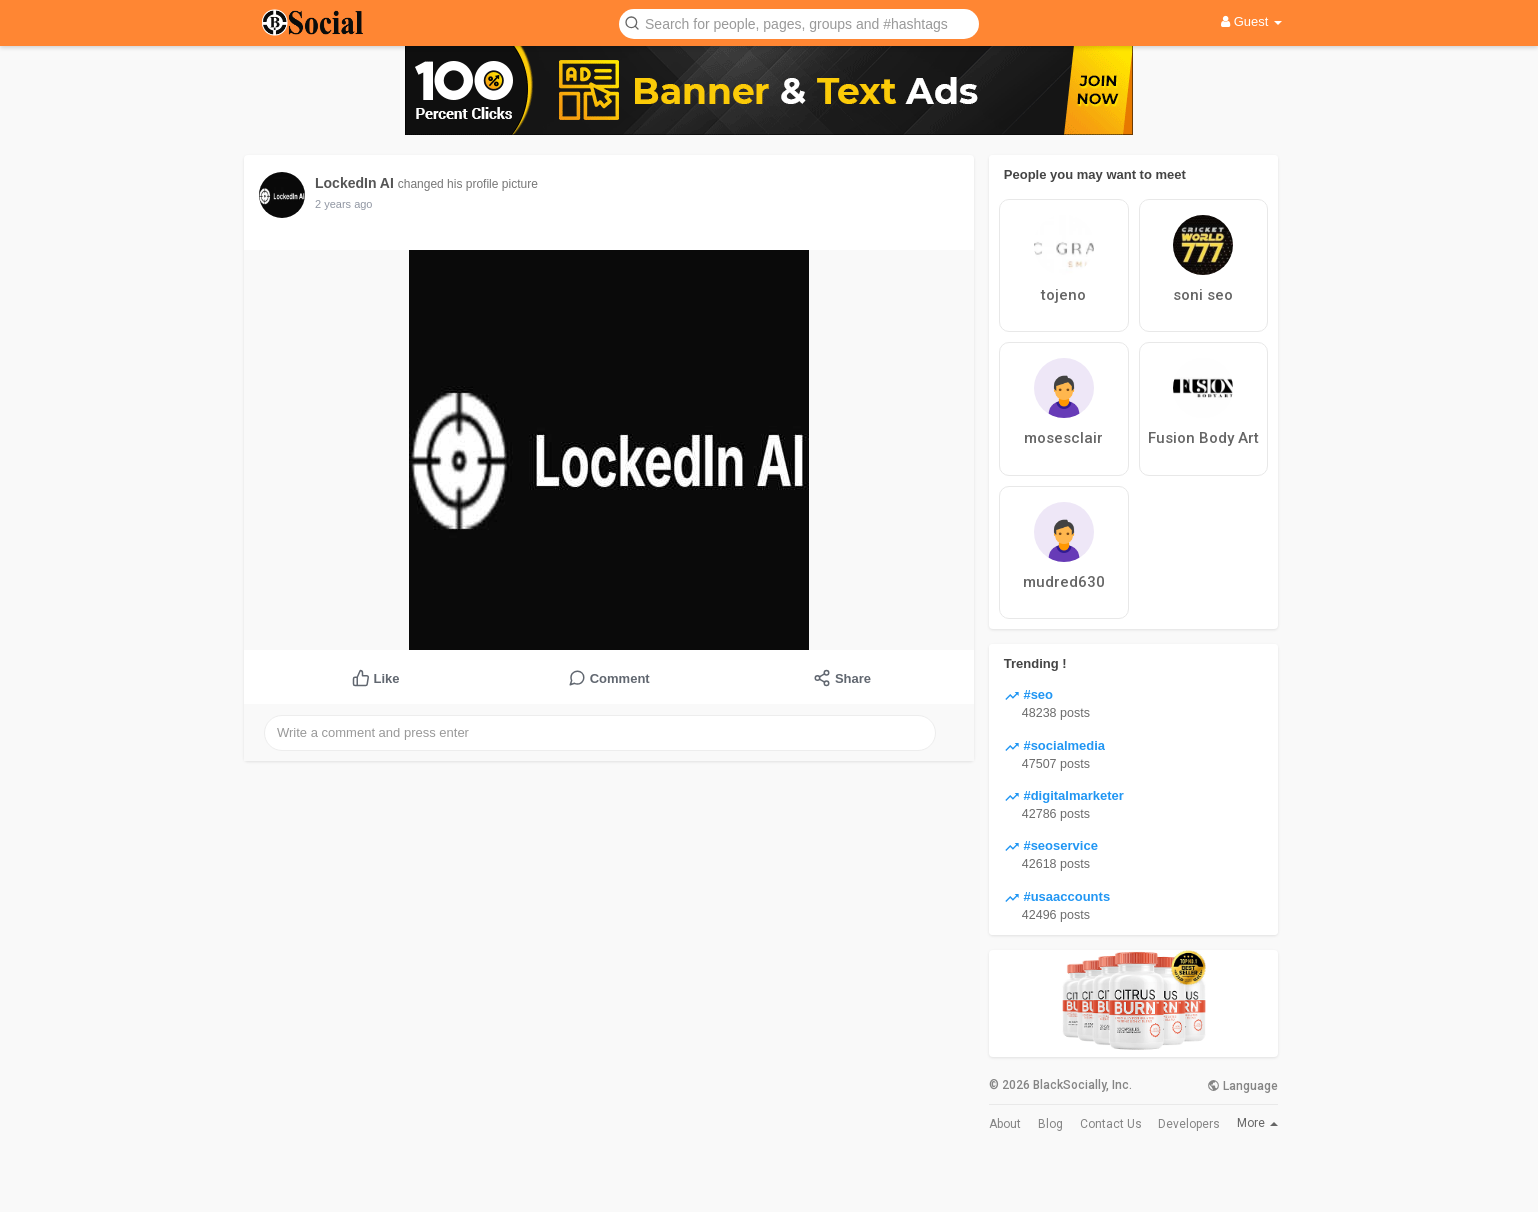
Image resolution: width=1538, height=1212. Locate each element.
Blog (1050, 1124)
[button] (799, 22)
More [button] (1257, 1123)
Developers (1189, 1124)
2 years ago (343, 204)
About (1005, 1124)
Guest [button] (1251, 21)
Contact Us (1111, 1124)
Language (1242, 1086)
